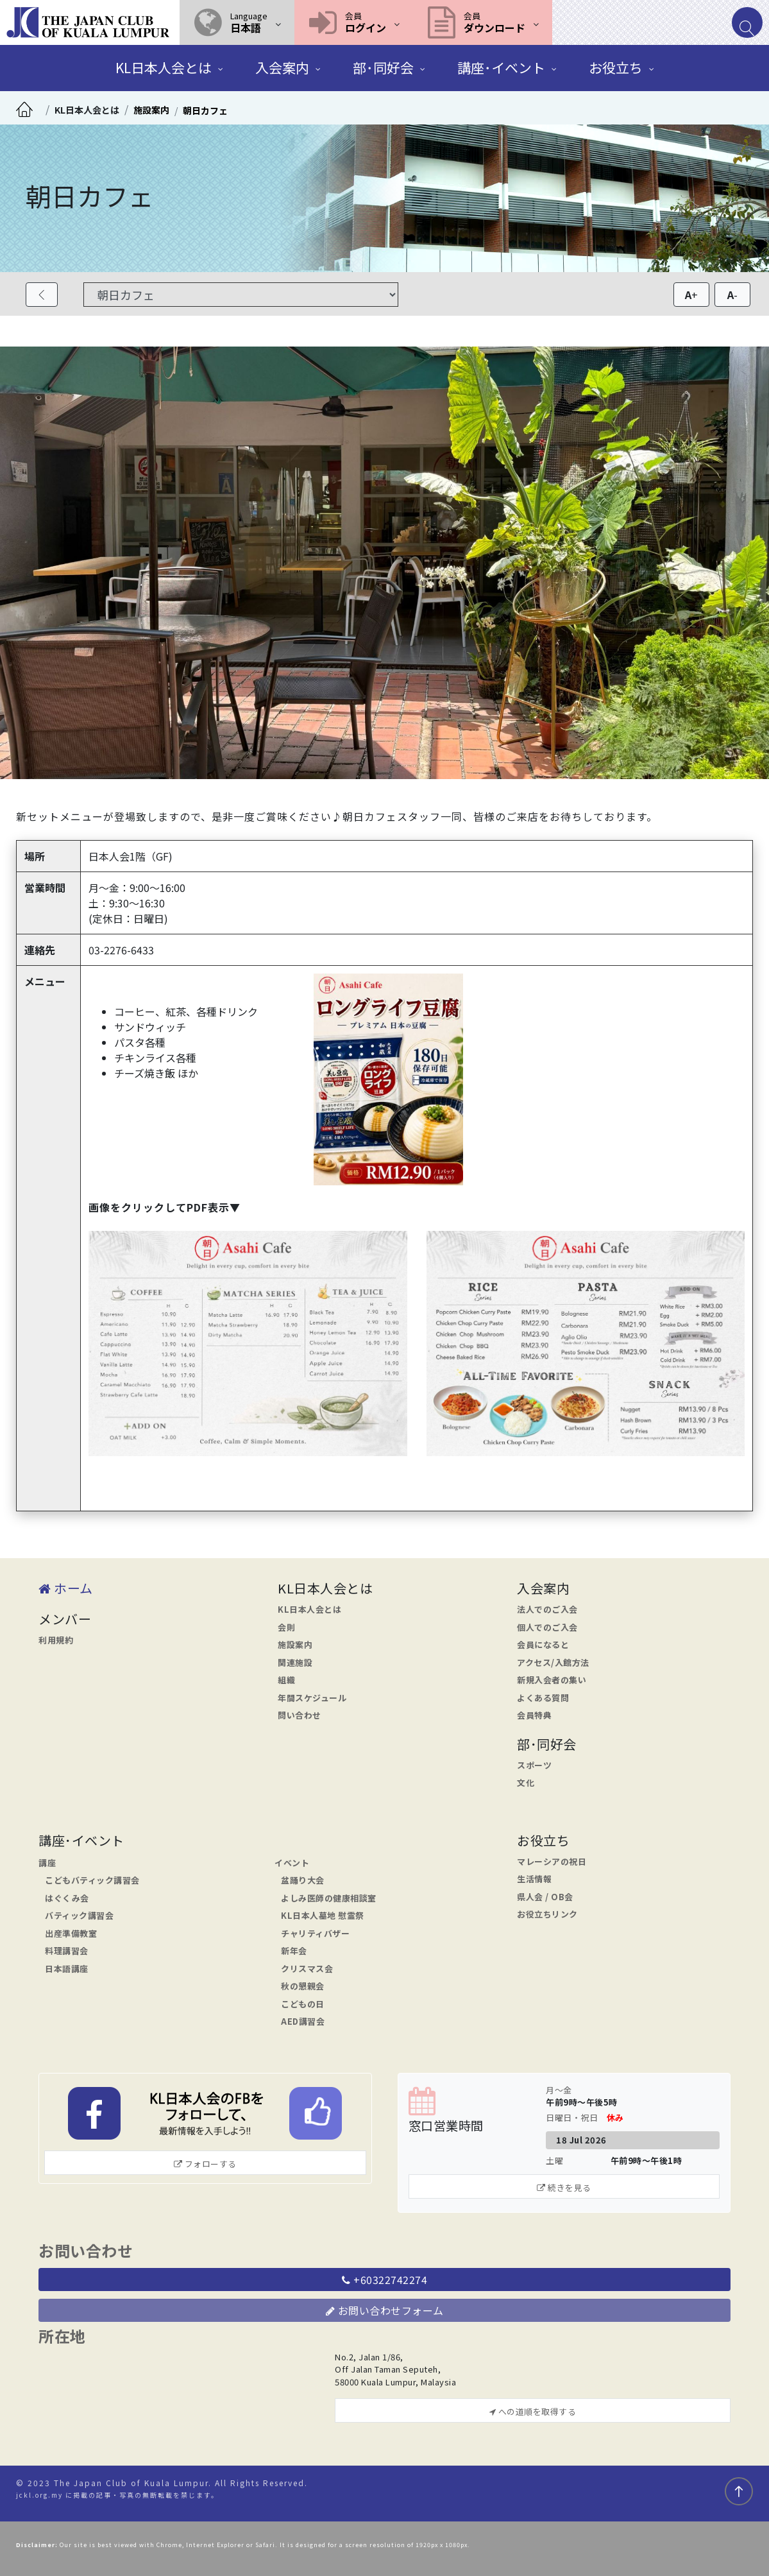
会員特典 (534, 1715)
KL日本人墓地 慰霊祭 (322, 1915)
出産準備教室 (71, 1933)
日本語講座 (67, 1968)
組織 (286, 1680)
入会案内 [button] (282, 67)
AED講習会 (303, 2021)
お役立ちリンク (547, 1914)
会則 (286, 1627)
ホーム (65, 1588)
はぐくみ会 (67, 1898)
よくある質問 (543, 1698)
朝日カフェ (205, 110)
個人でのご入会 (547, 1627)
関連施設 (295, 1662)
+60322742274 (384, 2279)
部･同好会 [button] (383, 67)
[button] (237, 22)
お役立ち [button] (616, 67)
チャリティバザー (315, 1933)
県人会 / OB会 (545, 1897)
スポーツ (534, 1765)
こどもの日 (303, 2004)
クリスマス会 (307, 1968)
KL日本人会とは (87, 109)
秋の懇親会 (303, 1986)
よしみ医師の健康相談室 (328, 1898)
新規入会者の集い (551, 1680)
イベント (292, 1863)
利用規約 (55, 1640)
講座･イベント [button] (501, 67)
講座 (47, 1863)
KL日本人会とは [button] (163, 67)
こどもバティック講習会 (92, 1880)
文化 (525, 1782)
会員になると (543, 1644)
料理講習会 (67, 1951)
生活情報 (534, 1879)
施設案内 (151, 109)
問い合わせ (299, 1715)
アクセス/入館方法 (553, 1662)
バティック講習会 (79, 1915)
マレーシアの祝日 (551, 1861)
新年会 (294, 1951)
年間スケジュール (312, 1698)
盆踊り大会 (303, 1880)
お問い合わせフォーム (385, 2310)
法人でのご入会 (547, 1609)
